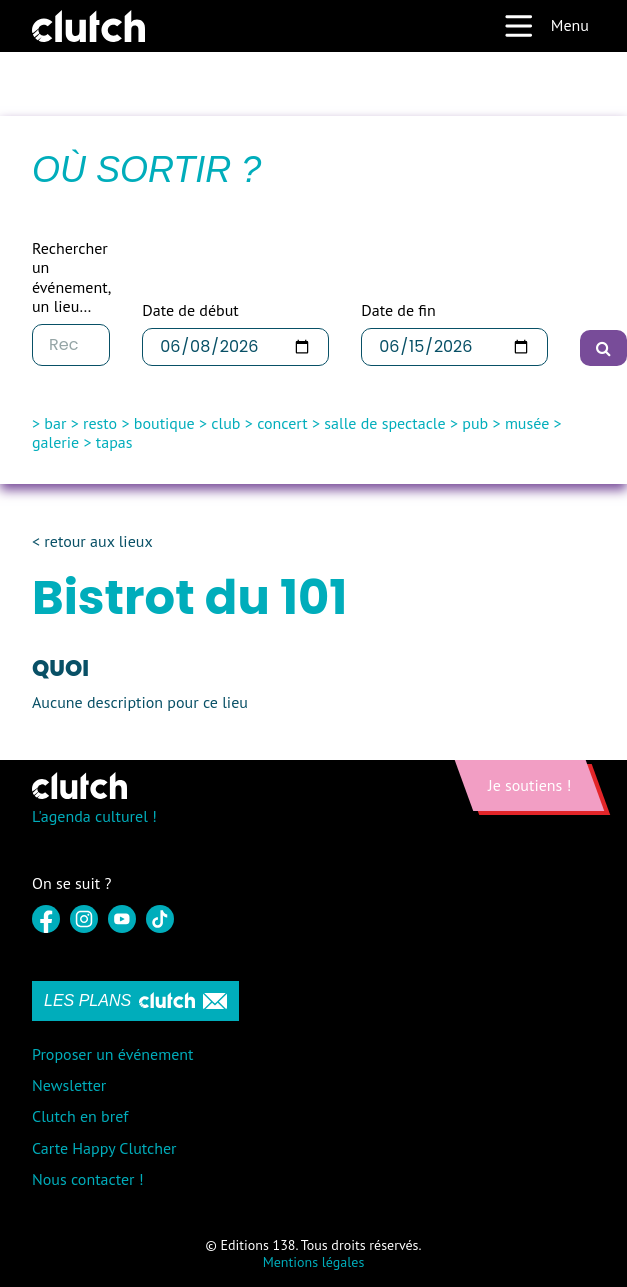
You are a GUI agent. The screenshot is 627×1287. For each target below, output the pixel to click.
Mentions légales (314, 1262)
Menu (546, 26)
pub (475, 423)
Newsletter (69, 1085)
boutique (164, 423)
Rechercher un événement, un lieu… (71, 277)
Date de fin (398, 310)
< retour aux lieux (92, 541)
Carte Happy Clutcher (104, 1148)
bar (55, 423)
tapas (114, 442)
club (225, 423)
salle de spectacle (384, 423)
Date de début (190, 310)
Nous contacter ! (88, 1179)
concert (282, 423)
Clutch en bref (80, 1116)
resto (100, 423)
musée (527, 423)
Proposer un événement (112, 1054)
